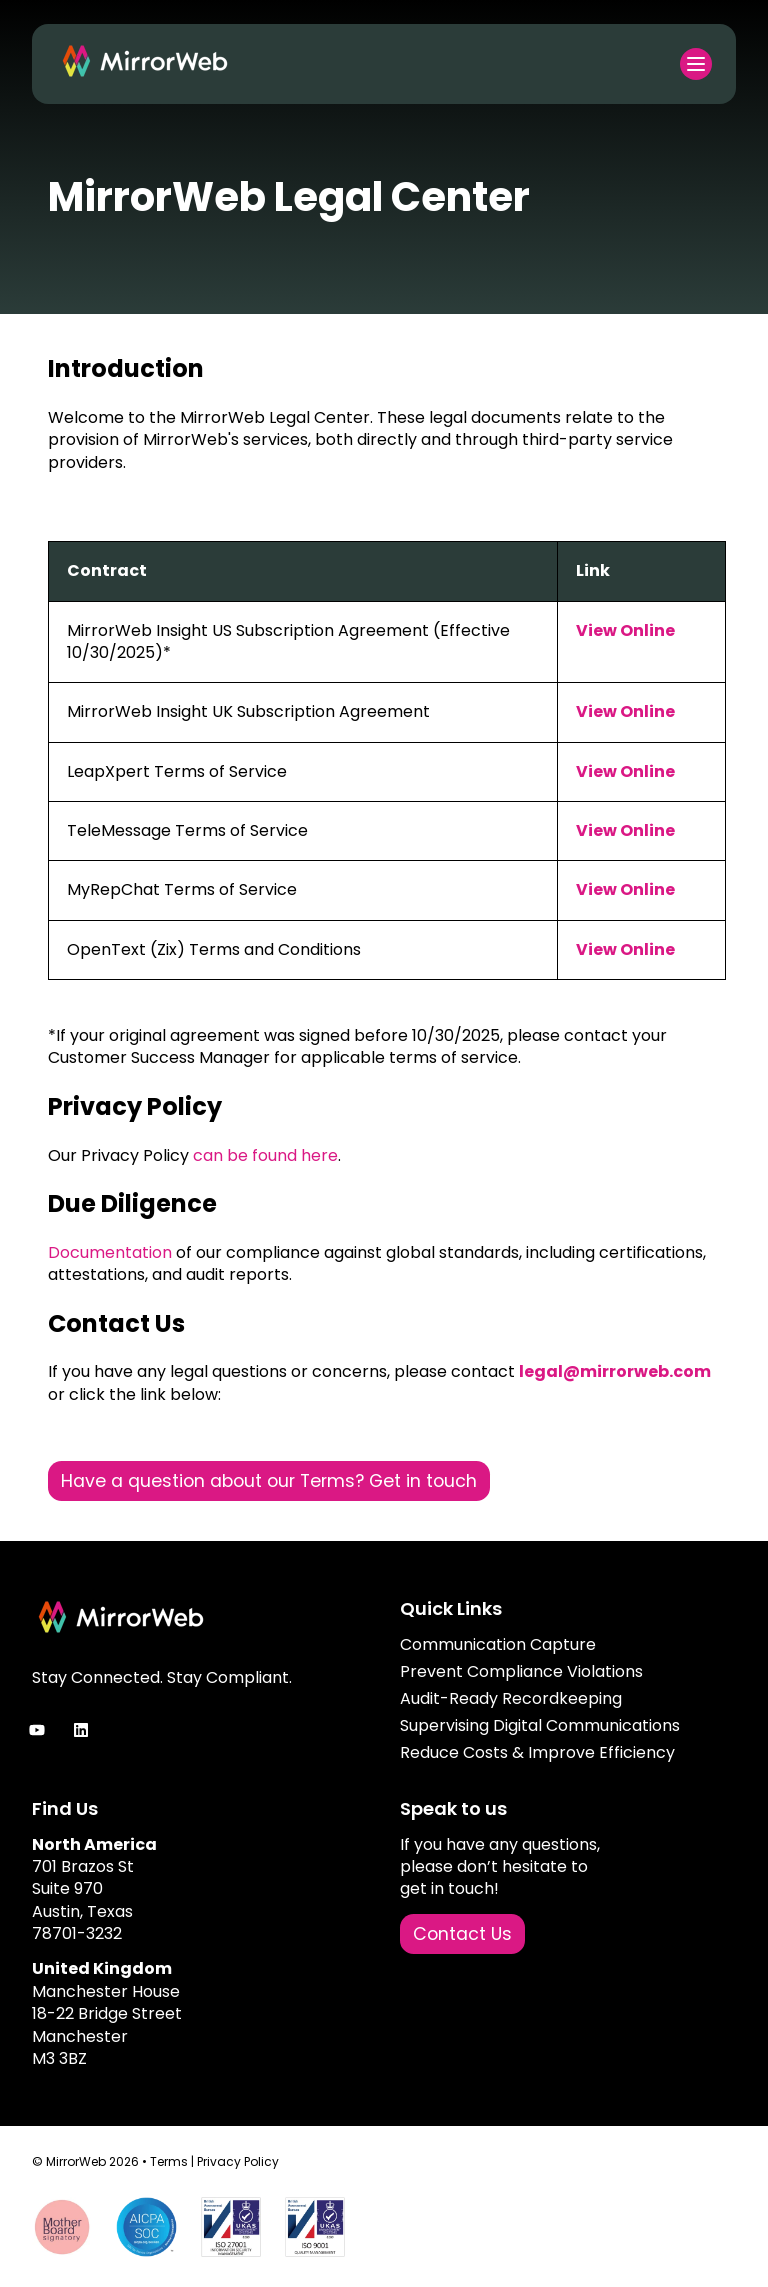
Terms (169, 2161)
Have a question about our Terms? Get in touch (269, 1481)
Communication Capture (498, 1644)
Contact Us (462, 1934)
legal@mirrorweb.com (615, 1371)
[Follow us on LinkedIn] (81, 1730)
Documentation (110, 1252)
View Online (625, 630)
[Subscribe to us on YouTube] (37, 1730)
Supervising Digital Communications (540, 1725)
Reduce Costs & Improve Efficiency (537, 1752)
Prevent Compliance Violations (521, 1671)
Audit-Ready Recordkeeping (511, 1698)
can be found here (265, 1155)
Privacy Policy (238, 2161)
